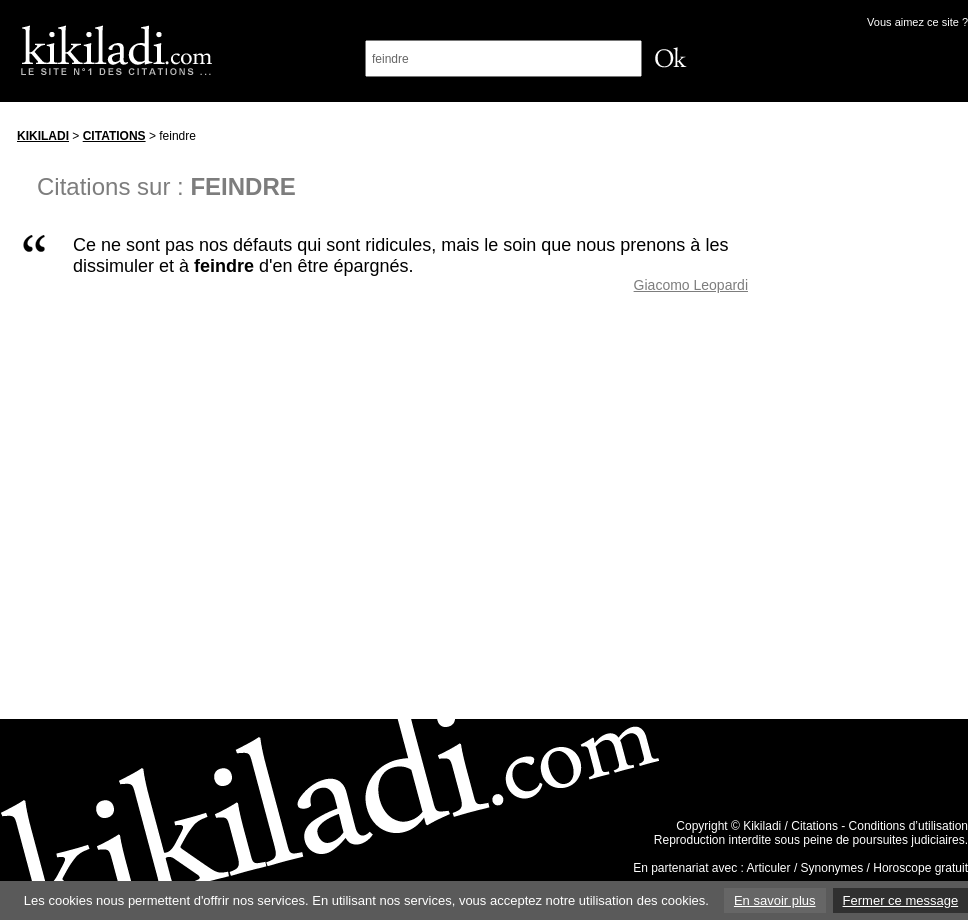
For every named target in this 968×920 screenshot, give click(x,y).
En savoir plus (775, 900)
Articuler (769, 868)
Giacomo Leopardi (691, 285)
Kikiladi (43, 136)
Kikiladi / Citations (790, 826)
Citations (114, 136)
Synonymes (832, 868)
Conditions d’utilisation (908, 826)
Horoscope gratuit (920, 868)
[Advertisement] (877, 419)
